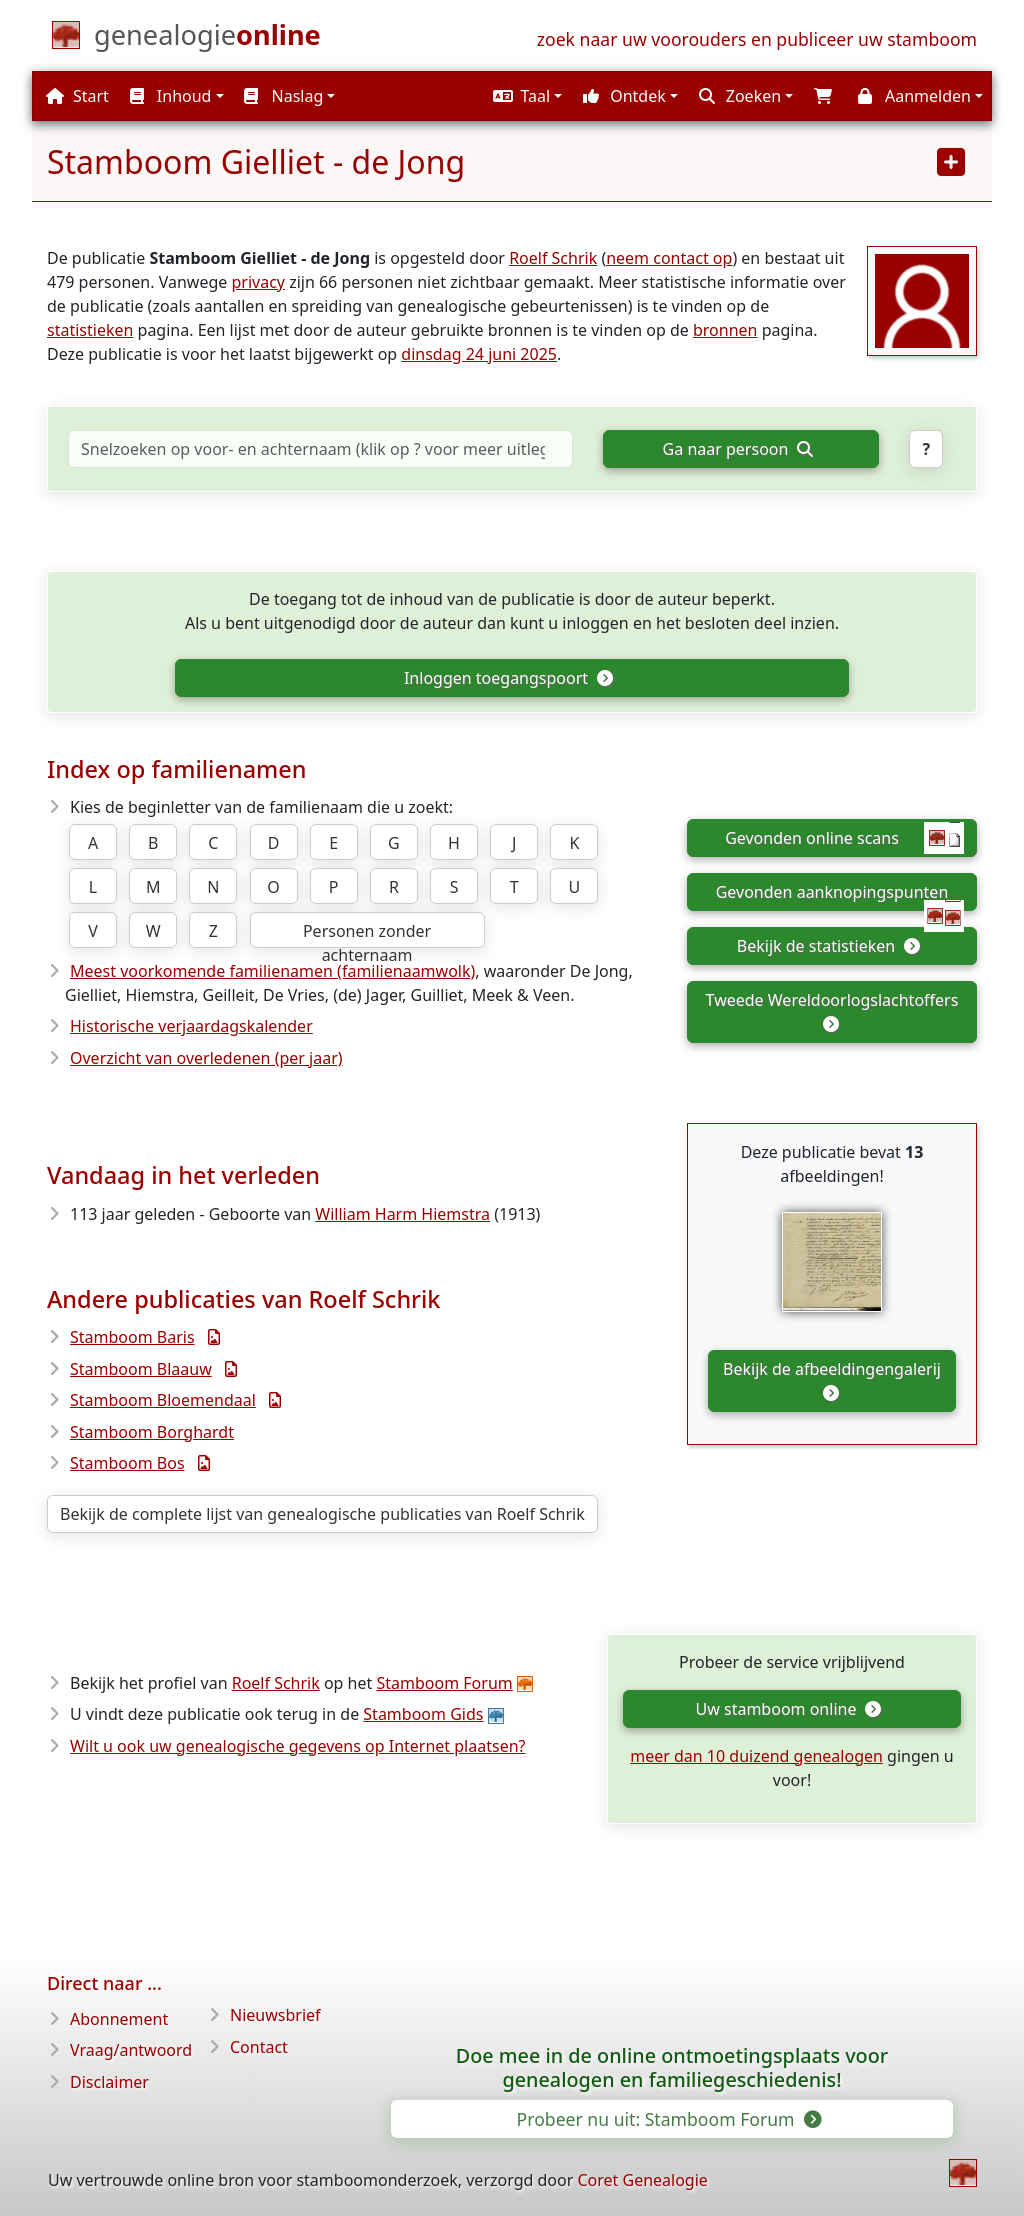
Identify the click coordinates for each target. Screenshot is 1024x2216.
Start (77, 96)
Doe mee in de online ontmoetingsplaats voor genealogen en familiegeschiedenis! (672, 2068)
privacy (258, 282)
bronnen (725, 330)
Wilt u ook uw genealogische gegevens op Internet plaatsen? (298, 1746)
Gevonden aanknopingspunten (840, 896)
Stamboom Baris (132, 1337)
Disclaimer (109, 2082)
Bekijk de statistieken (828, 946)
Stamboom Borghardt (152, 1432)
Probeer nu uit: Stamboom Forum (668, 2119)
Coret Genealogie (642, 2180)
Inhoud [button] (171, 96)
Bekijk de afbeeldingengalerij (832, 1379)
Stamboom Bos (127, 1463)
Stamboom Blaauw (141, 1369)
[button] (525, 96)
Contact (259, 2047)
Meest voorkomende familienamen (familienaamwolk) (272, 971)
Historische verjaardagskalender (191, 1026)
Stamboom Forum (444, 1683)
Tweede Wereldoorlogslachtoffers (832, 1010)
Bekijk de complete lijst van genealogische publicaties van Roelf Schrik (322, 1514)
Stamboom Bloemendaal (163, 1400)
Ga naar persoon (738, 449)
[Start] (207, 39)
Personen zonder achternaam (367, 934)
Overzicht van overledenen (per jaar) (206, 1058)
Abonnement (119, 2019)
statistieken (90, 330)
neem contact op (669, 258)
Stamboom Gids (423, 1714)
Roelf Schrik (553, 258)
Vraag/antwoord (131, 2050)
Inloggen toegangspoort (508, 678)
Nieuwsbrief (275, 2015)
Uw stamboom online (788, 1709)
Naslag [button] (283, 96)
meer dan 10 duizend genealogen (756, 1756)
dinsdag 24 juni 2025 (479, 354)
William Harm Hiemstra (402, 1214)
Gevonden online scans (844, 838)
